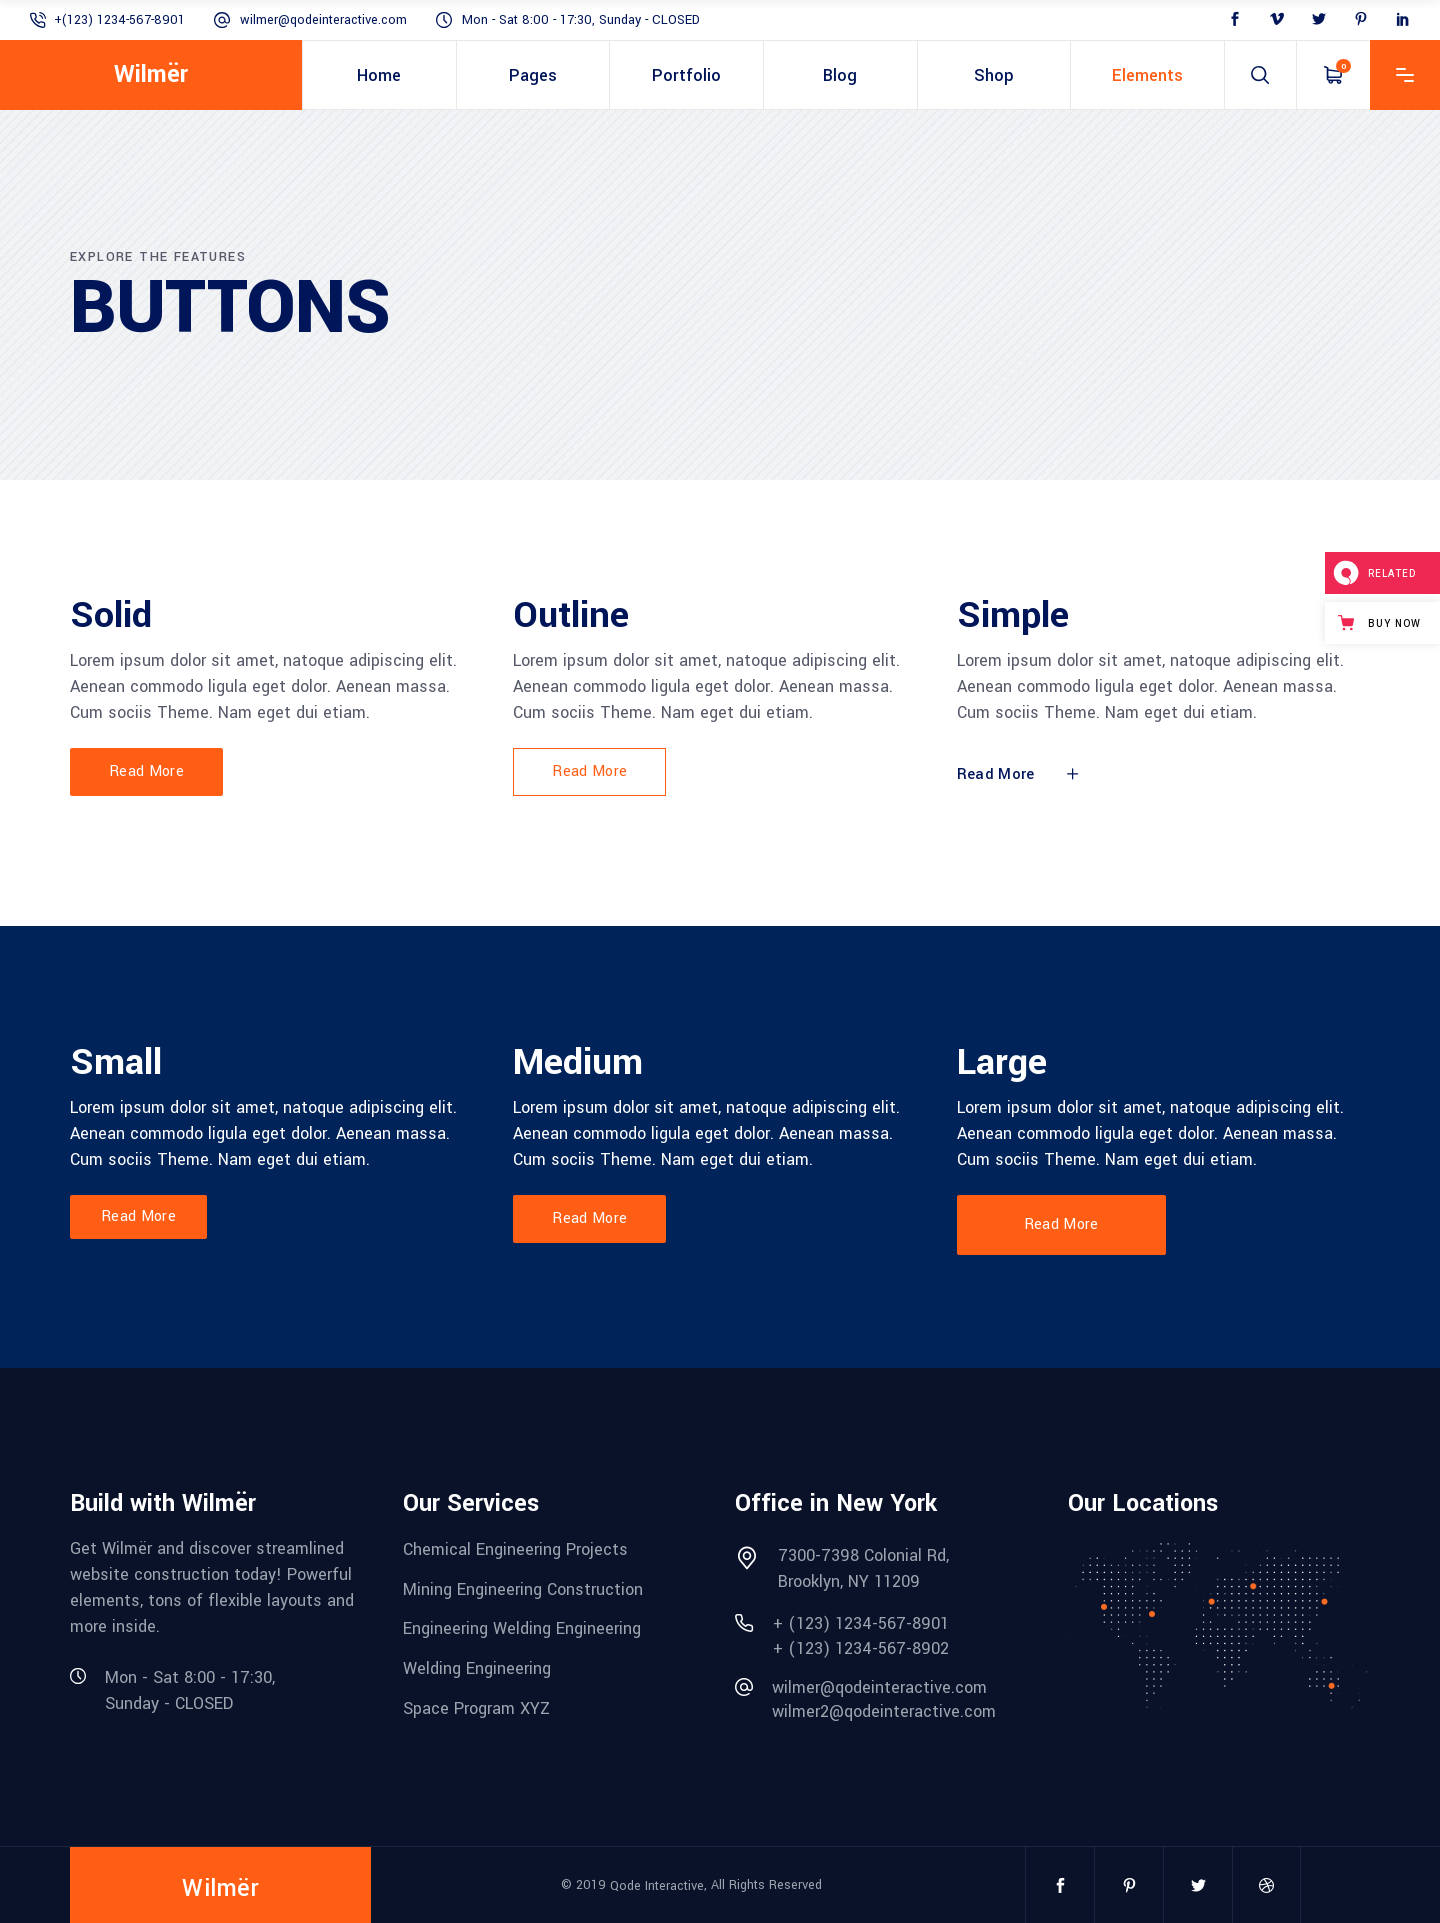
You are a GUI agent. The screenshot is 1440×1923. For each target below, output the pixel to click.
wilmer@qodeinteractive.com (323, 20)
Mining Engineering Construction (523, 1588)
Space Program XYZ (476, 1707)
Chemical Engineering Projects (515, 1549)
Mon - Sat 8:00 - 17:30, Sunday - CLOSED (581, 20)
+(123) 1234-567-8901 (119, 20)
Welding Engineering (477, 1668)
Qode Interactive (657, 1886)
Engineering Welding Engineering (522, 1628)
